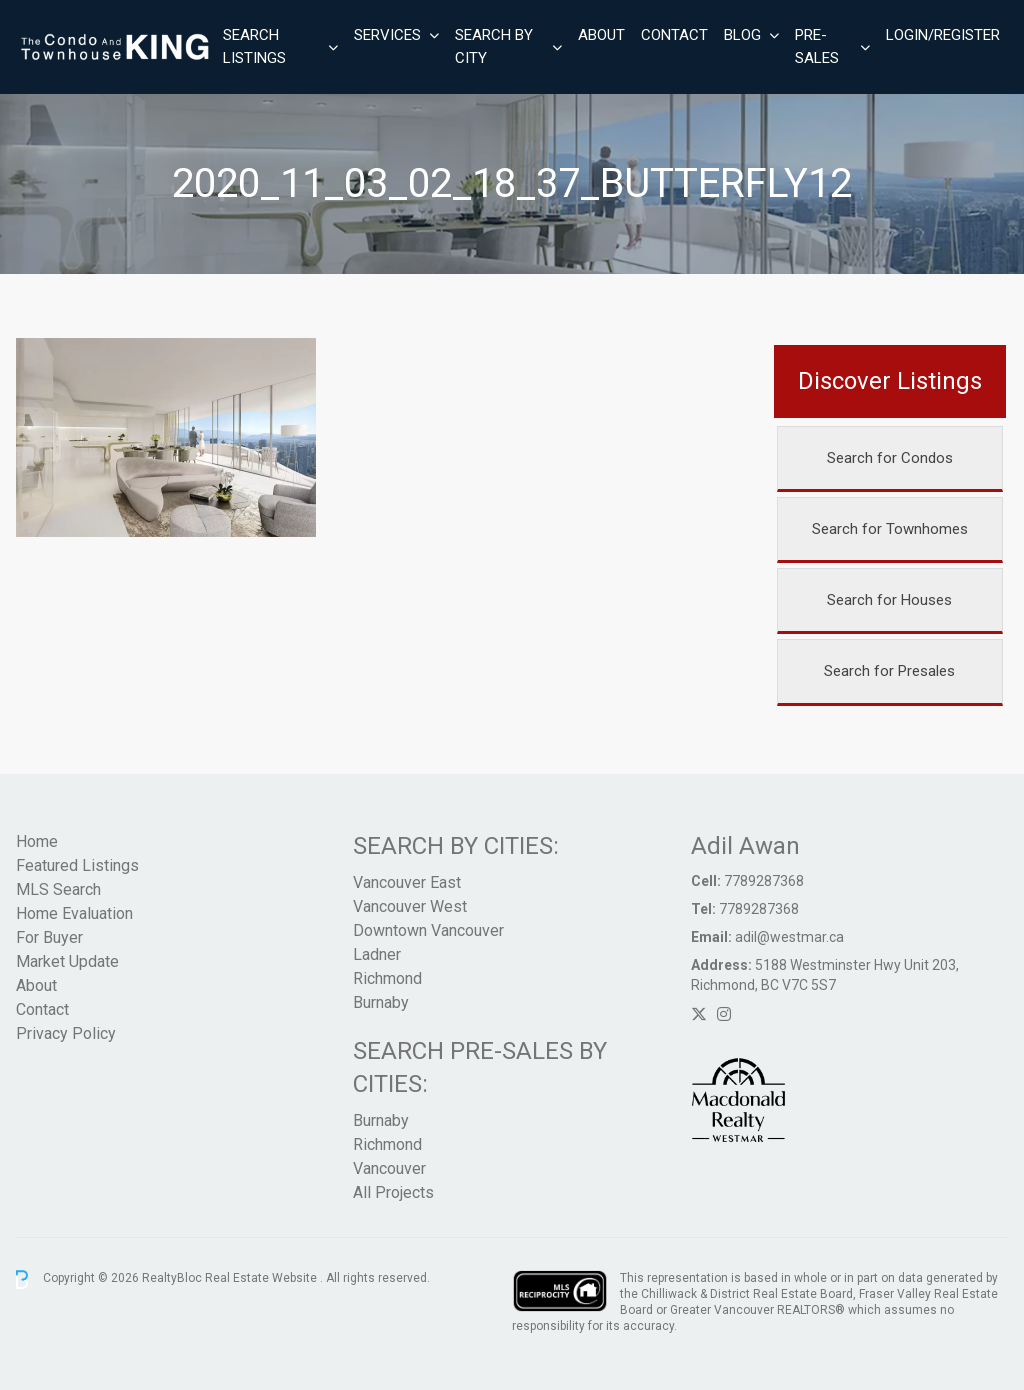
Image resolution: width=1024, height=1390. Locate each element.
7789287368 (764, 881)
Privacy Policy (66, 1033)
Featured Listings (77, 865)
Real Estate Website (262, 1279)
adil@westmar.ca (789, 937)
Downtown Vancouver (428, 930)
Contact (674, 35)
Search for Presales (889, 671)
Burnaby (381, 1002)
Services (387, 35)
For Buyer (49, 937)
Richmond (387, 978)
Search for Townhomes (890, 529)
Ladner (377, 954)
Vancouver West (410, 906)
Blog (742, 35)
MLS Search (58, 889)
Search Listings (254, 46)
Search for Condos (890, 458)
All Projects (393, 1192)
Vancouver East (407, 882)
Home (37, 841)
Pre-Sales (817, 46)
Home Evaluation (74, 913)
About (601, 35)
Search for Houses (889, 600)
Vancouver (389, 1168)
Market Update (67, 961)
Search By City (494, 46)
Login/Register (943, 35)
